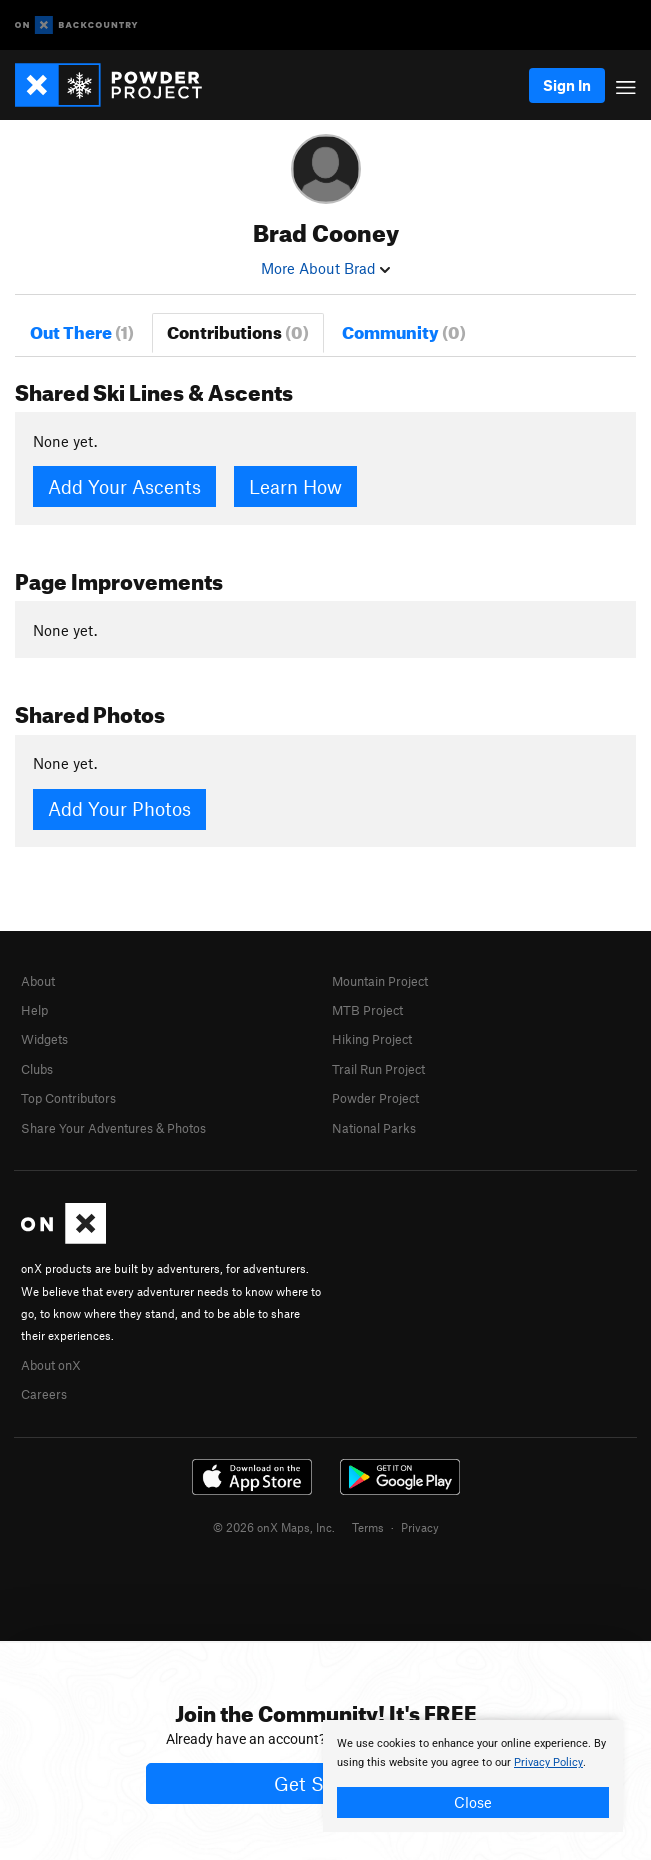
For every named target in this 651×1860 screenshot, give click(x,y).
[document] (473, 1776)
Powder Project (375, 1098)
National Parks (374, 1128)
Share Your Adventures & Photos (113, 1128)
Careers (44, 1394)
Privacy (420, 1527)
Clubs (37, 1069)
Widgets (44, 1039)
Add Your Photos (119, 808)
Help (34, 1010)
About (38, 981)
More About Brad (325, 268)
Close (473, 1802)
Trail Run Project (378, 1069)
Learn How (295, 486)
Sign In (567, 85)
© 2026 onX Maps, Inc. (274, 1527)
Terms (368, 1527)
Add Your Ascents (124, 486)
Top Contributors (68, 1098)
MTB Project (367, 1010)
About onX (51, 1365)
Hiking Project (372, 1039)
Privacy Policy (548, 1762)
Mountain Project (380, 981)
